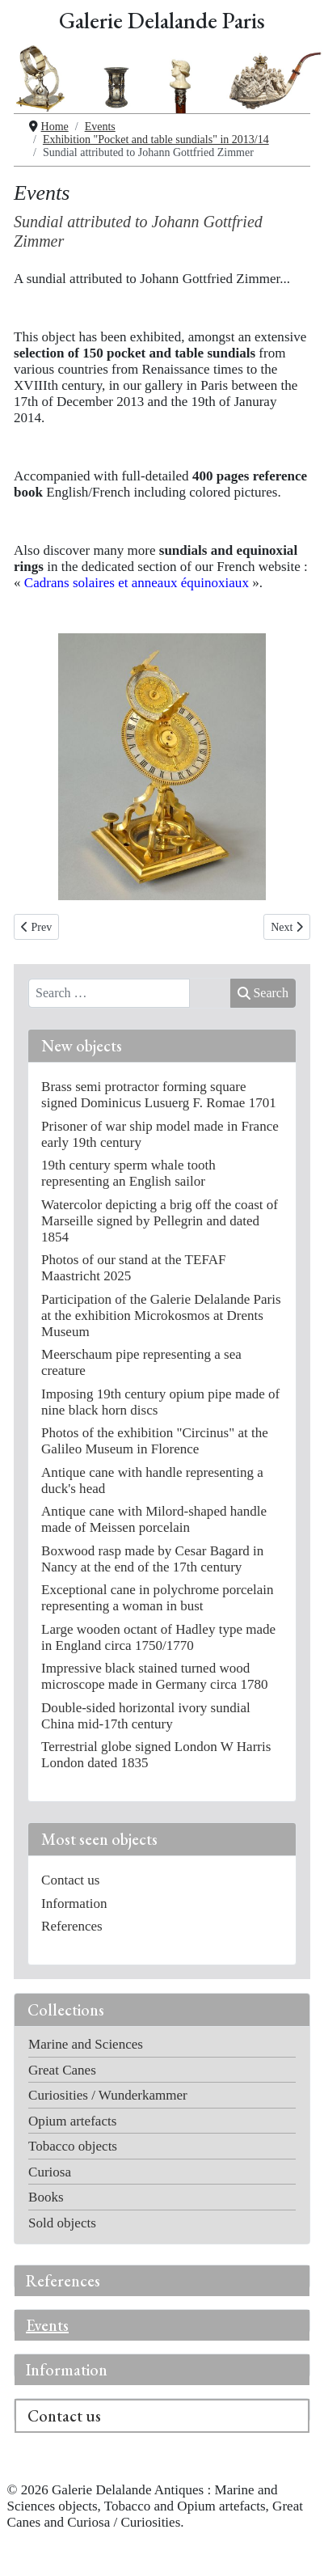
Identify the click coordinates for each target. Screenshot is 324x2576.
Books (46, 2197)
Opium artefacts (72, 2121)
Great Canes (62, 2070)
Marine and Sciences (85, 2044)
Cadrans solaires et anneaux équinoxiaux (136, 582)
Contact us (64, 2415)
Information (66, 2369)
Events (47, 2325)
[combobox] (109, 993)
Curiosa (49, 2172)
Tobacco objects (72, 2146)
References (63, 2280)
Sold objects (62, 2223)
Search (263, 993)
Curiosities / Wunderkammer (107, 2095)
